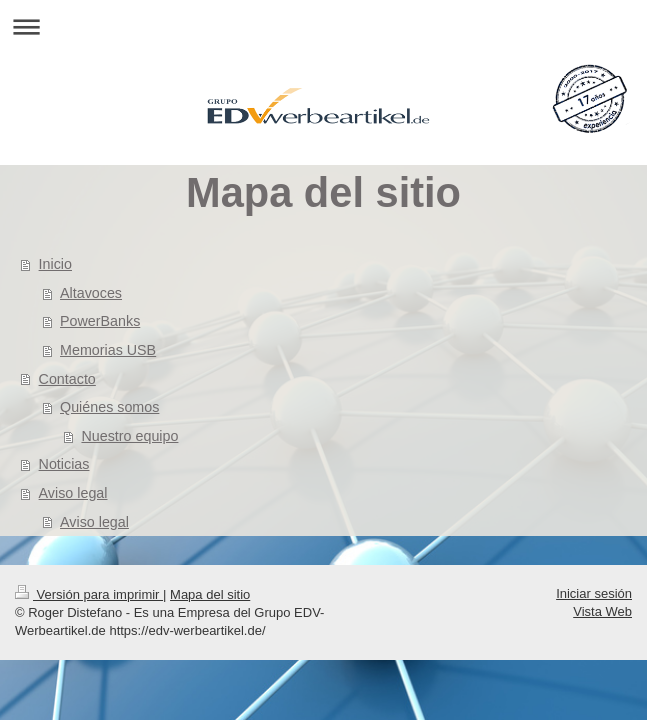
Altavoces (91, 293)
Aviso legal (73, 493)
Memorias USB (108, 350)
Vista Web (602, 611)
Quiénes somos (109, 407)
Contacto (67, 379)
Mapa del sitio (210, 594)
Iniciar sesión (594, 593)
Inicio (55, 264)
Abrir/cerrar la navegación (323, 26)
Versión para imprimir (89, 594)
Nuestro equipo (129, 436)
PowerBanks (100, 321)
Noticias (64, 464)
